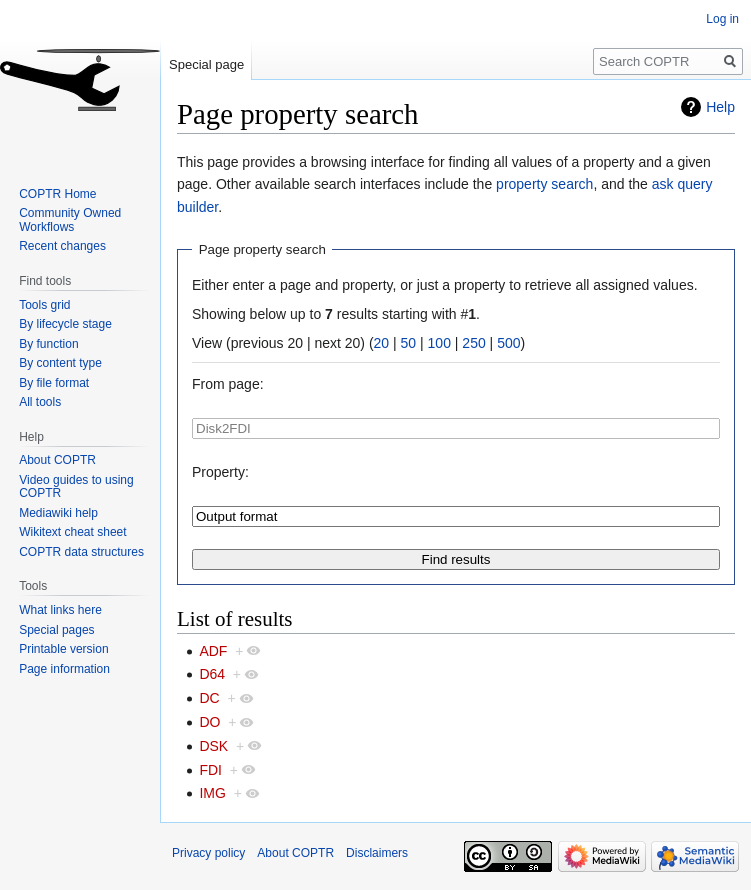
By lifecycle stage (65, 324)
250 (473, 343)
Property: (220, 472)
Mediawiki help (58, 513)
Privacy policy (208, 853)
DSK (213, 746)
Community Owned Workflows (70, 220)
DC (209, 698)
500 (508, 343)
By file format (54, 383)
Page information (64, 669)
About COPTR (57, 460)
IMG (212, 793)
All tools (40, 402)
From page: (228, 384)
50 (409, 343)
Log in (722, 19)
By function (48, 344)
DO (209, 722)
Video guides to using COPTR (76, 487)
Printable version (63, 649)
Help (720, 107)
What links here (60, 610)
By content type (60, 363)
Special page (206, 64)
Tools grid (44, 305)
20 (382, 343)
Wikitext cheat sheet (72, 532)
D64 (212, 674)
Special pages (56, 630)
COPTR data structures (81, 552)
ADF (213, 651)
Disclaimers (377, 853)
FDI (210, 770)
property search (544, 184)
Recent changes (62, 246)
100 (439, 343)
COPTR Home (57, 194)
